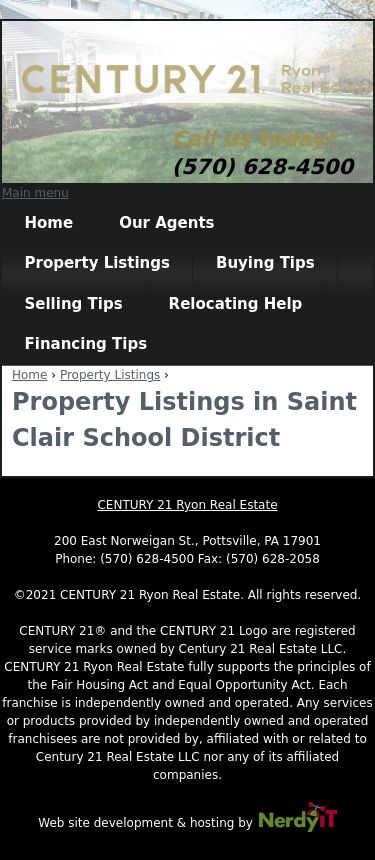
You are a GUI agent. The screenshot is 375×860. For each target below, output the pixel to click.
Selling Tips (74, 304)
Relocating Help (236, 304)
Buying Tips (265, 263)
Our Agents (166, 223)
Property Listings (97, 263)
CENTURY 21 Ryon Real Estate (187, 505)
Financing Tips (86, 344)
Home (49, 223)
